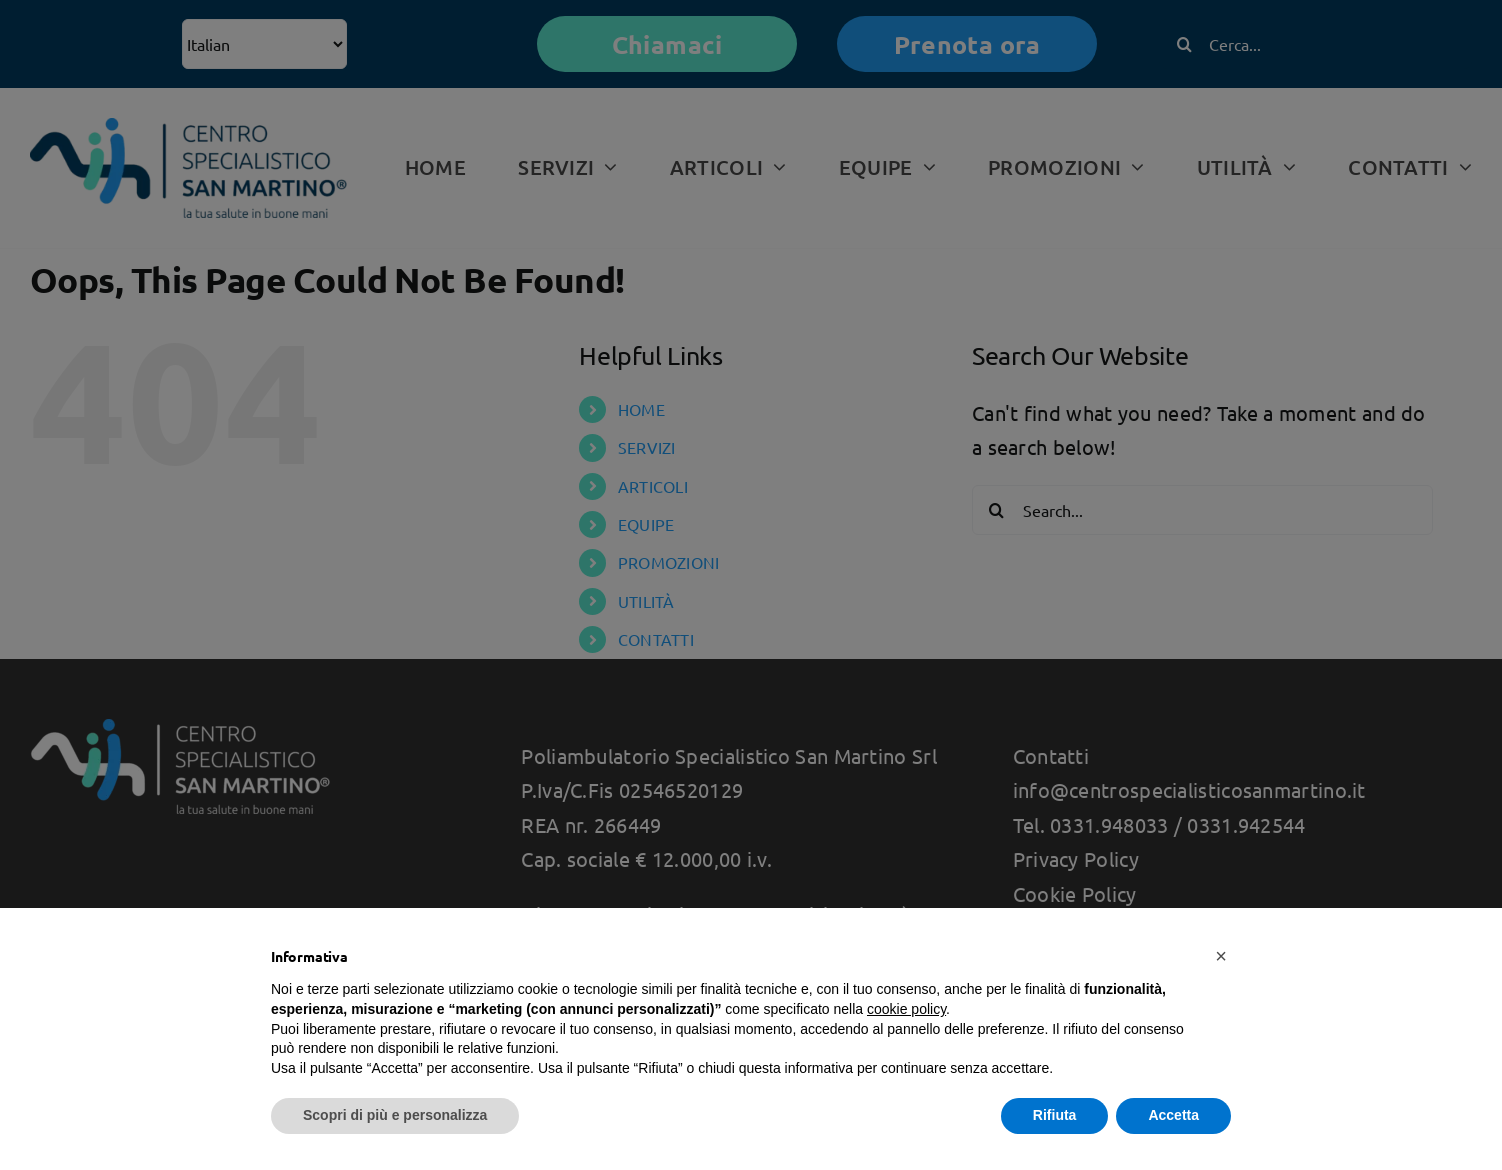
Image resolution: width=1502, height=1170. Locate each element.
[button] (1221, 956)
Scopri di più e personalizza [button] (395, 1115)
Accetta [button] (1173, 1115)
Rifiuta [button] (1055, 1115)
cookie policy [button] (906, 1009)
